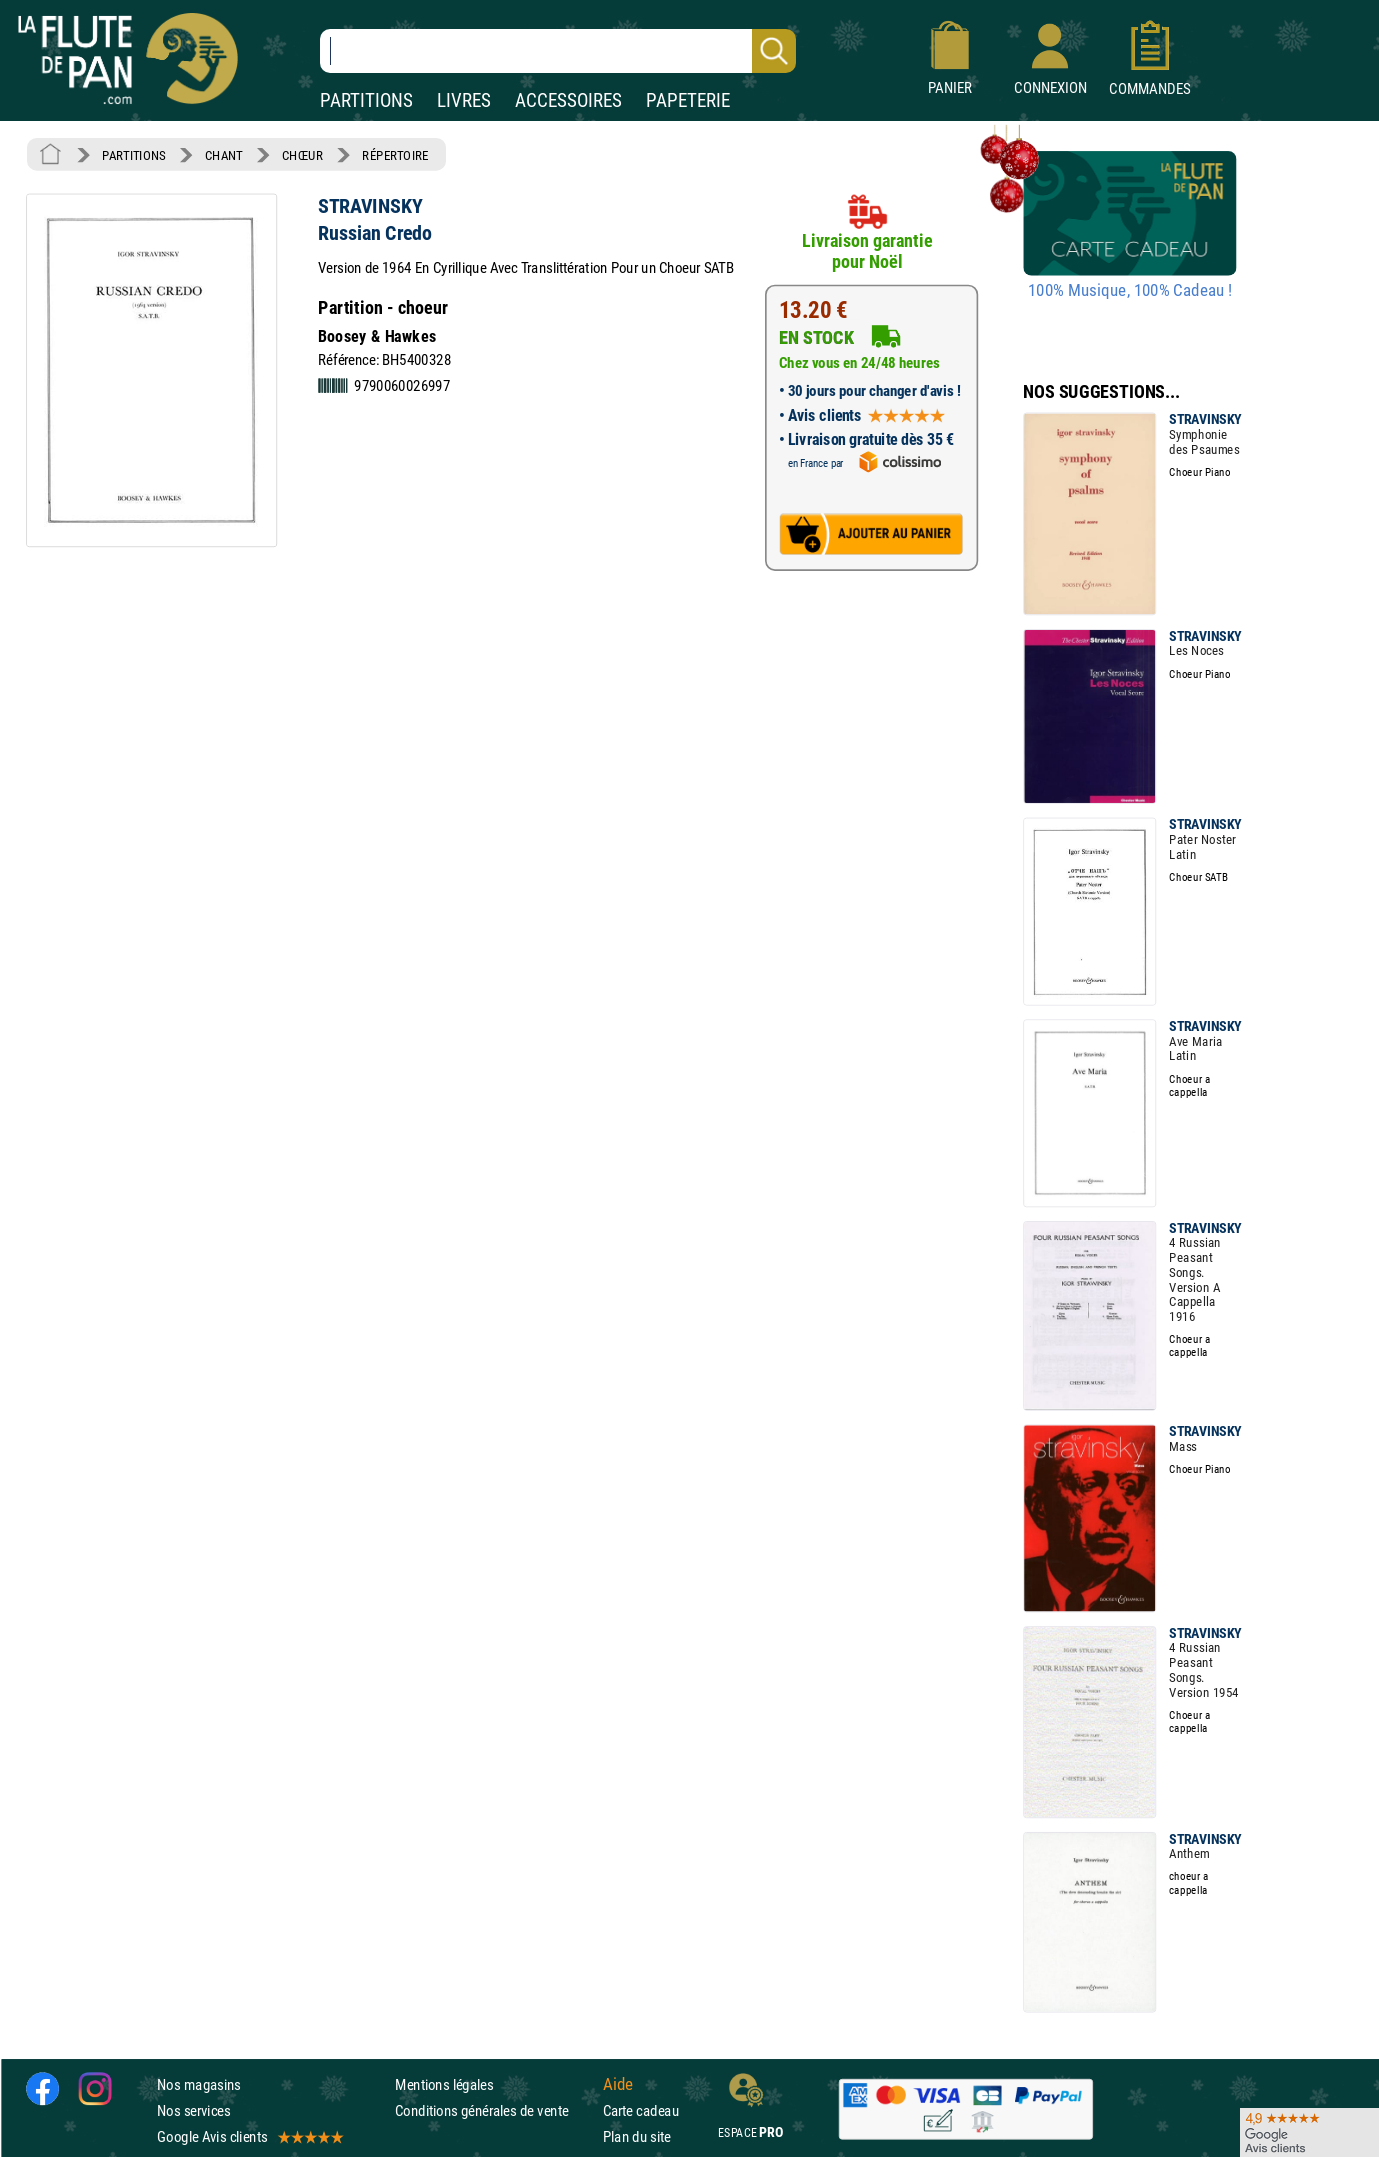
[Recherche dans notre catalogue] (558, 51)
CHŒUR (302, 155)
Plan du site (637, 2136)
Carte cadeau (641, 2110)
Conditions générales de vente (494, 2110)
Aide (618, 2084)
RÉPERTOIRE (395, 155)
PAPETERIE (688, 100)
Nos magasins (199, 2083)
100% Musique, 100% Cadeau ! (1130, 291)
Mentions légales (444, 2083)
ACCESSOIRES (568, 100)
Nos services (193, 2110)
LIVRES (464, 100)
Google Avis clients (249, 2136)
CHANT (224, 155)
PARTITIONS (366, 100)
